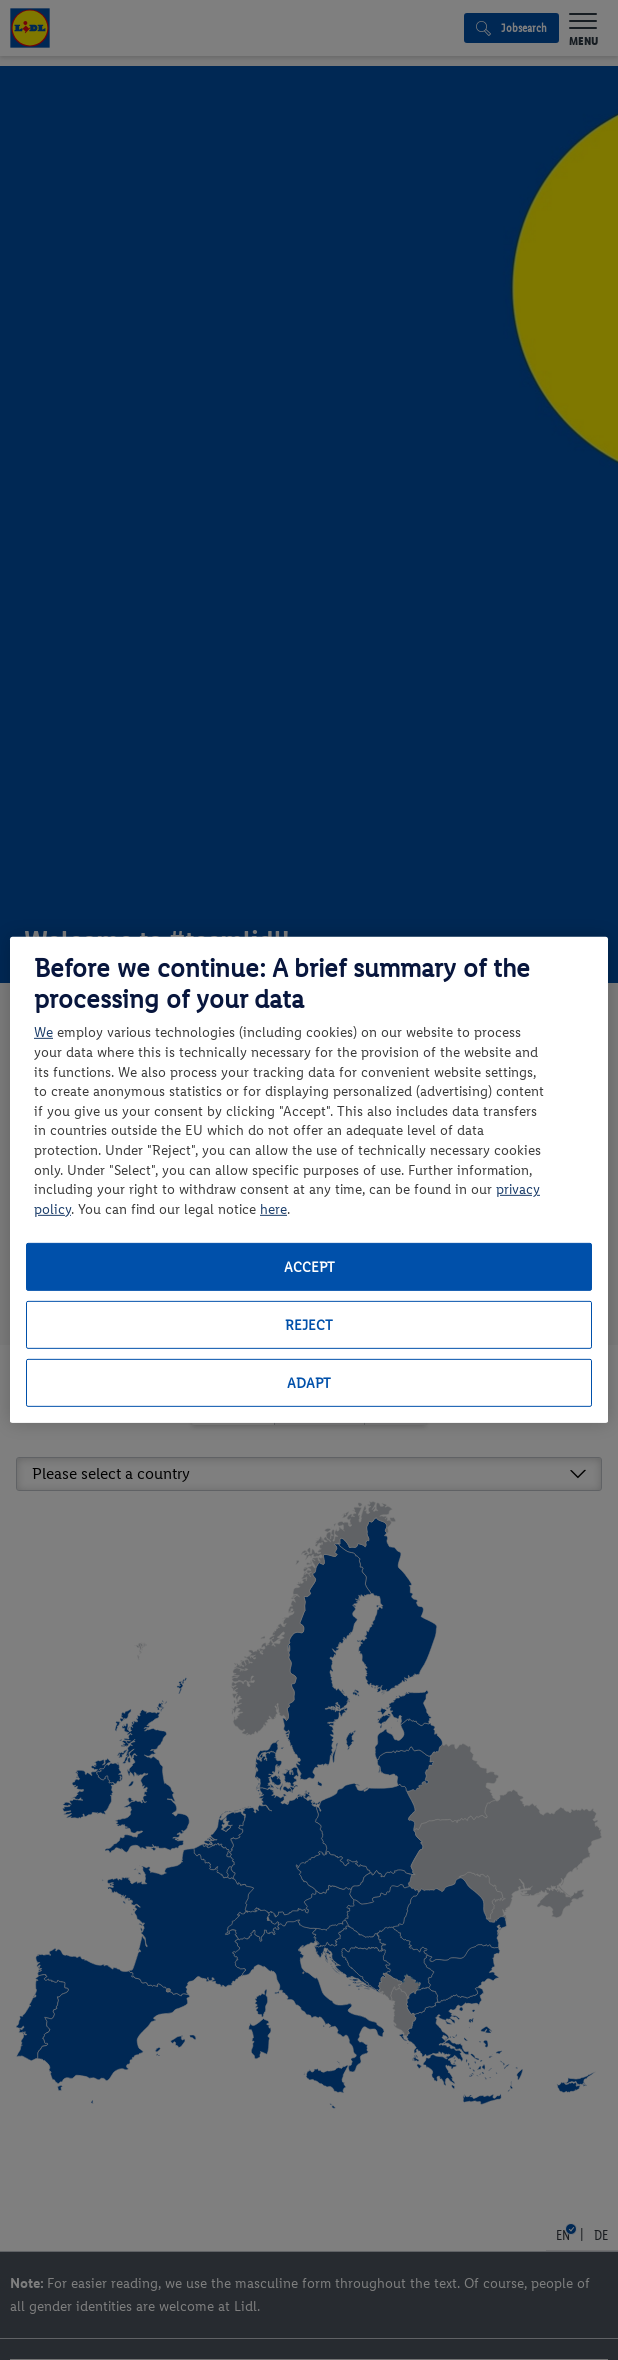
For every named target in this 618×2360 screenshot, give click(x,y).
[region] (309, 1180)
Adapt (309, 1383)
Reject (309, 1325)
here (273, 1209)
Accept (309, 1267)
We (43, 1032)
